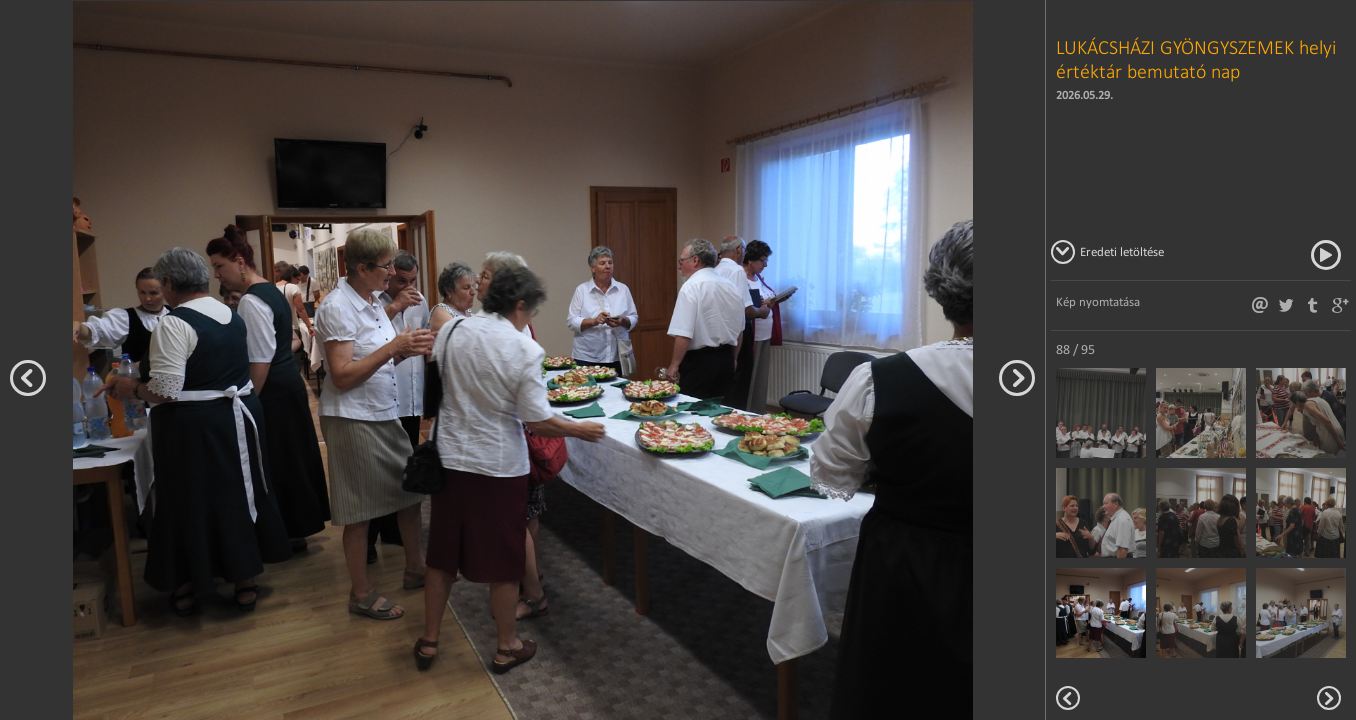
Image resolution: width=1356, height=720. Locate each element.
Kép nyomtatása (1098, 301)
